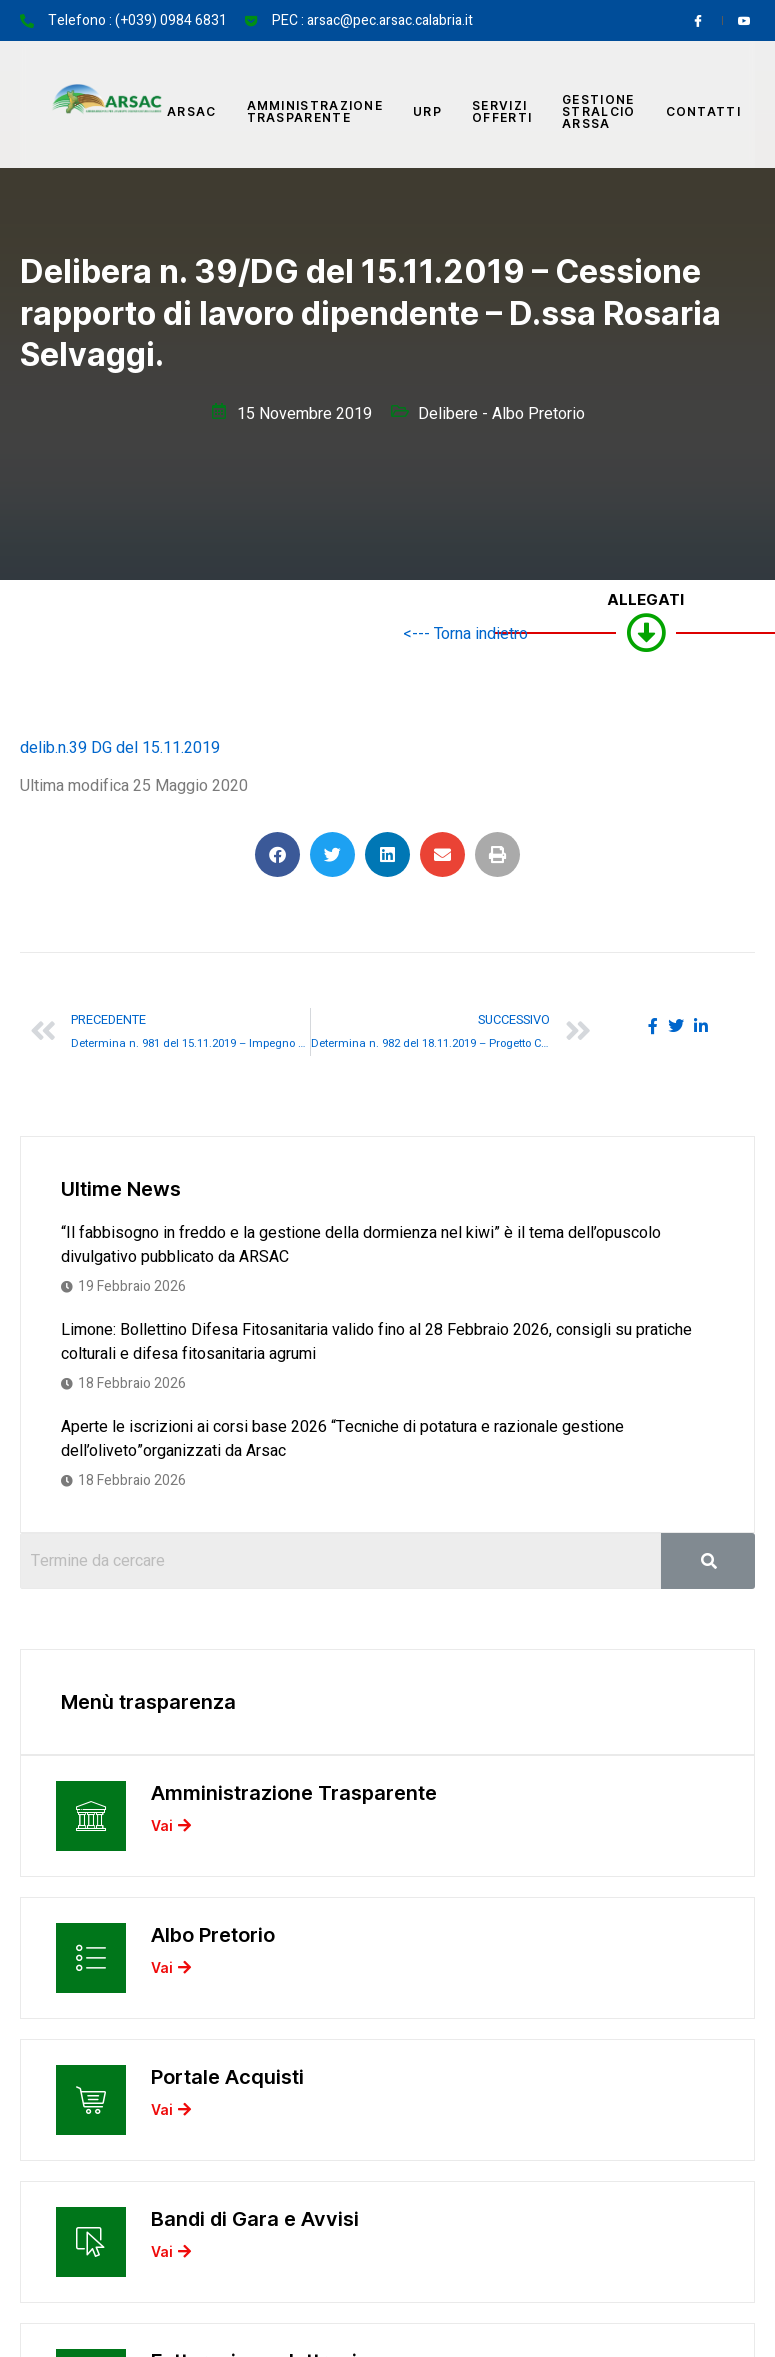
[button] (277, 854)
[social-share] (653, 1025)
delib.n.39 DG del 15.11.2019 (120, 748)
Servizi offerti (502, 111)
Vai (171, 1824)
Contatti (703, 111)
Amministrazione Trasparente (315, 111)
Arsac (192, 111)
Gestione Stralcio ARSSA (598, 111)
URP (427, 111)
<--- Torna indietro (465, 634)
